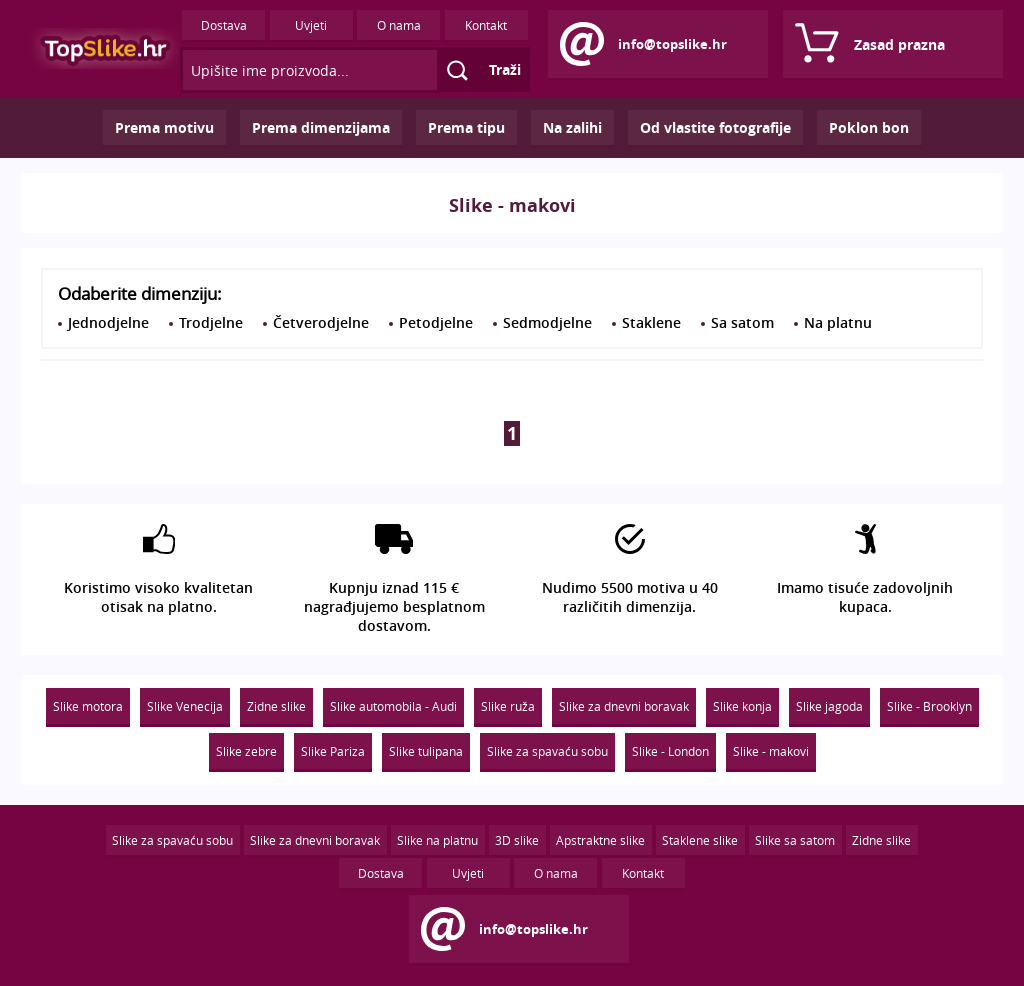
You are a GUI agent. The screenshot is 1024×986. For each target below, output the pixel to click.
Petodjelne (436, 322)
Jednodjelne (108, 322)
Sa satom (742, 322)
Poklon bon (869, 127)
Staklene (651, 322)
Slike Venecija (185, 706)
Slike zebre (246, 751)
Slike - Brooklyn (929, 706)
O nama (399, 25)
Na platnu (838, 322)
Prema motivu (164, 127)
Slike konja (742, 706)
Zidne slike (276, 706)
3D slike (517, 840)
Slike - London (670, 751)
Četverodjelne (321, 322)
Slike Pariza (333, 751)
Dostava (224, 25)
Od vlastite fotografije (715, 127)
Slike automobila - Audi (393, 706)
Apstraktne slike (600, 840)
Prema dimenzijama (321, 127)
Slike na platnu (437, 840)
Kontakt (486, 25)
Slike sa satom (795, 840)
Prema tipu (466, 127)
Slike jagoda (829, 706)
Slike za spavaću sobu (547, 751)
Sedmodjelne (547, 322)
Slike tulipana (426, 751)
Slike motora (88, 706)
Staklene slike (700, 840)
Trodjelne (211, 322)
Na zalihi (572, 127)
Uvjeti (311, 25)
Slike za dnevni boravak (624, 706)
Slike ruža (508, 706)
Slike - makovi (771, 751)
